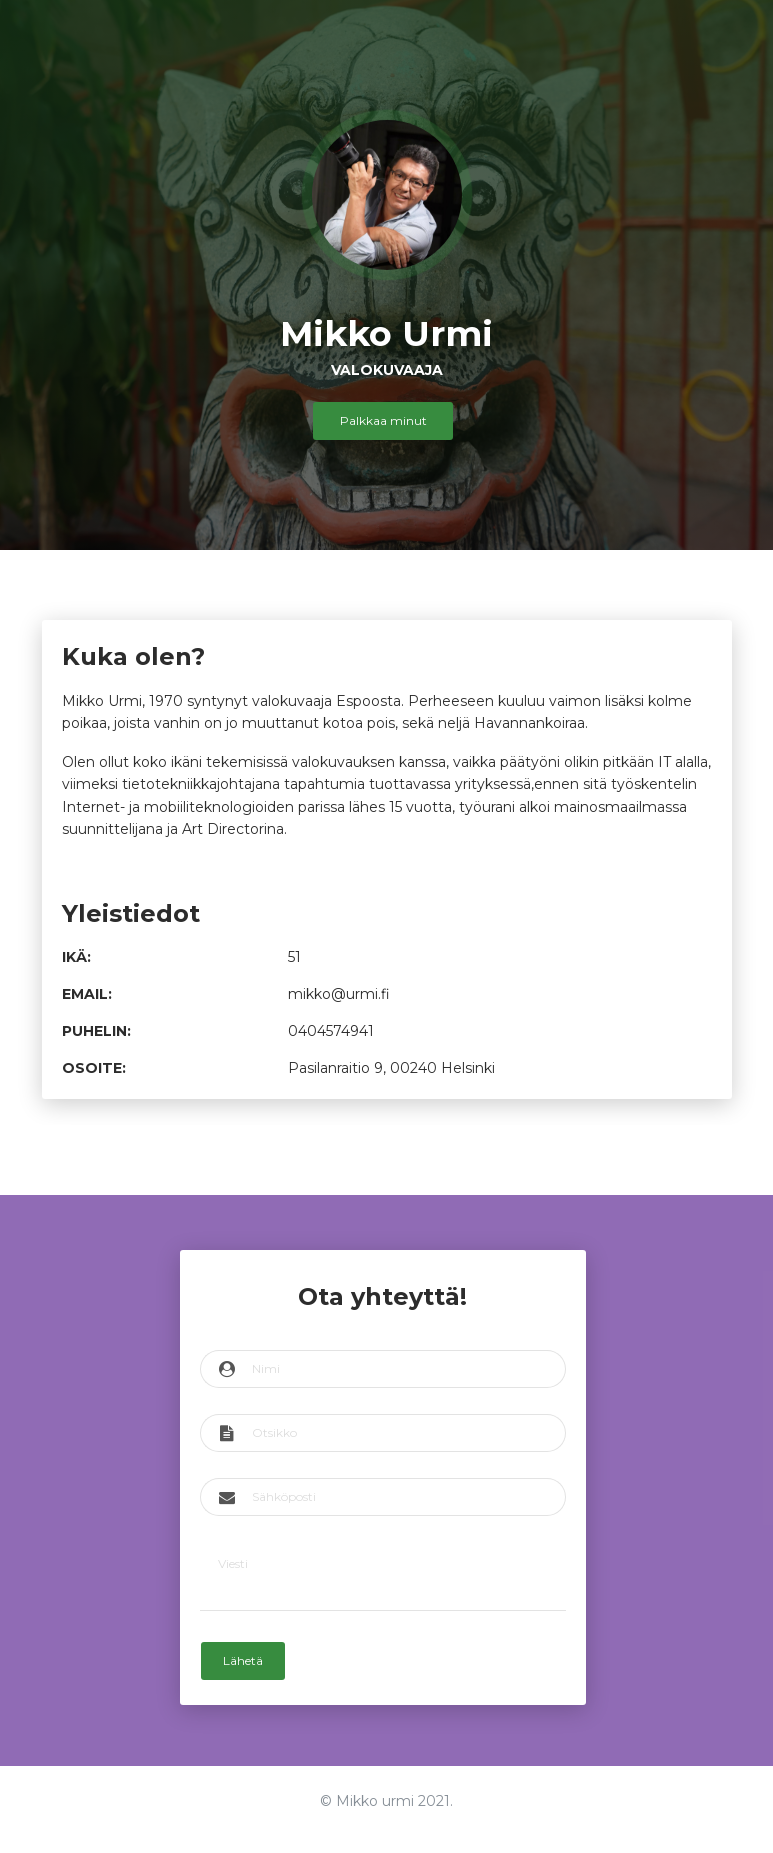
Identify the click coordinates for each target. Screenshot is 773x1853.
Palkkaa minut (383, 420)
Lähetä (245, 1656)
